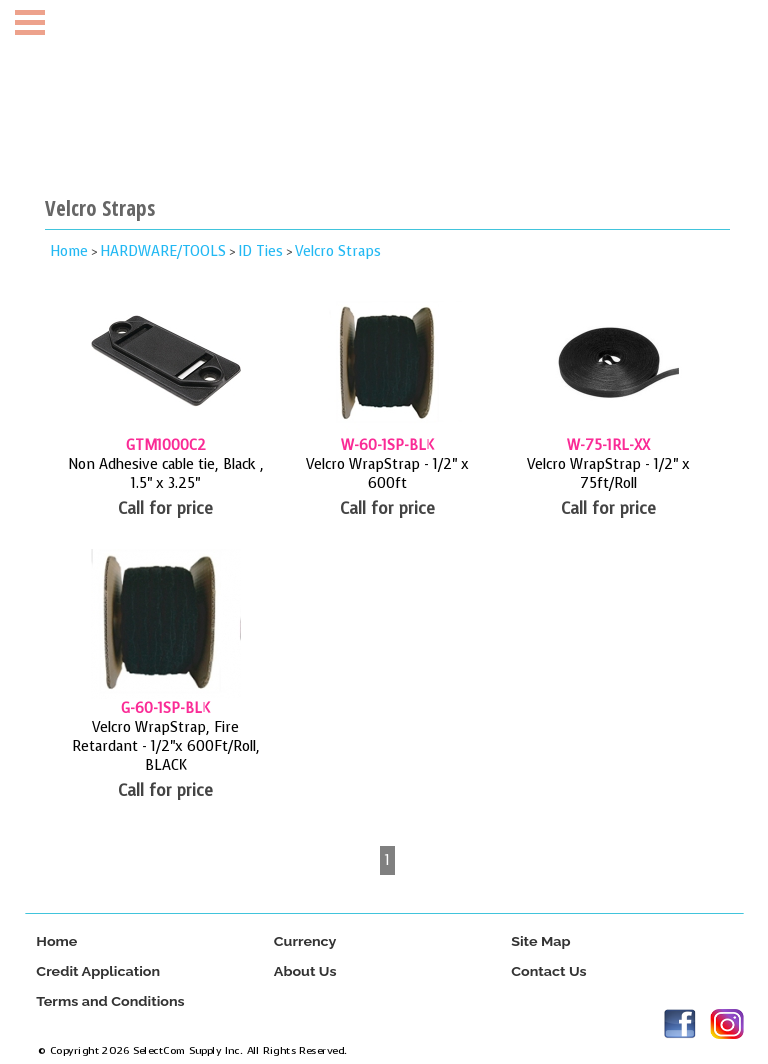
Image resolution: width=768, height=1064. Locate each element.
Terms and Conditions (110, 1001)
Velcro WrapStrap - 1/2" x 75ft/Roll (608, 474)
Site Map (540, 941)
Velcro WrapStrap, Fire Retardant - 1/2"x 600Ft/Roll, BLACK (166, 746)
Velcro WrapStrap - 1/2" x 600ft (387, 474)
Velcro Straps (338, 251)
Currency (304, 941)
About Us (304, 971)
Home (69, 251)
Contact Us (548, 971)
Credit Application (98, 971)
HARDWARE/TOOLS (163, 251)
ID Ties (260, 251)
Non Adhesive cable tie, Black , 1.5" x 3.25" (166, 474)
